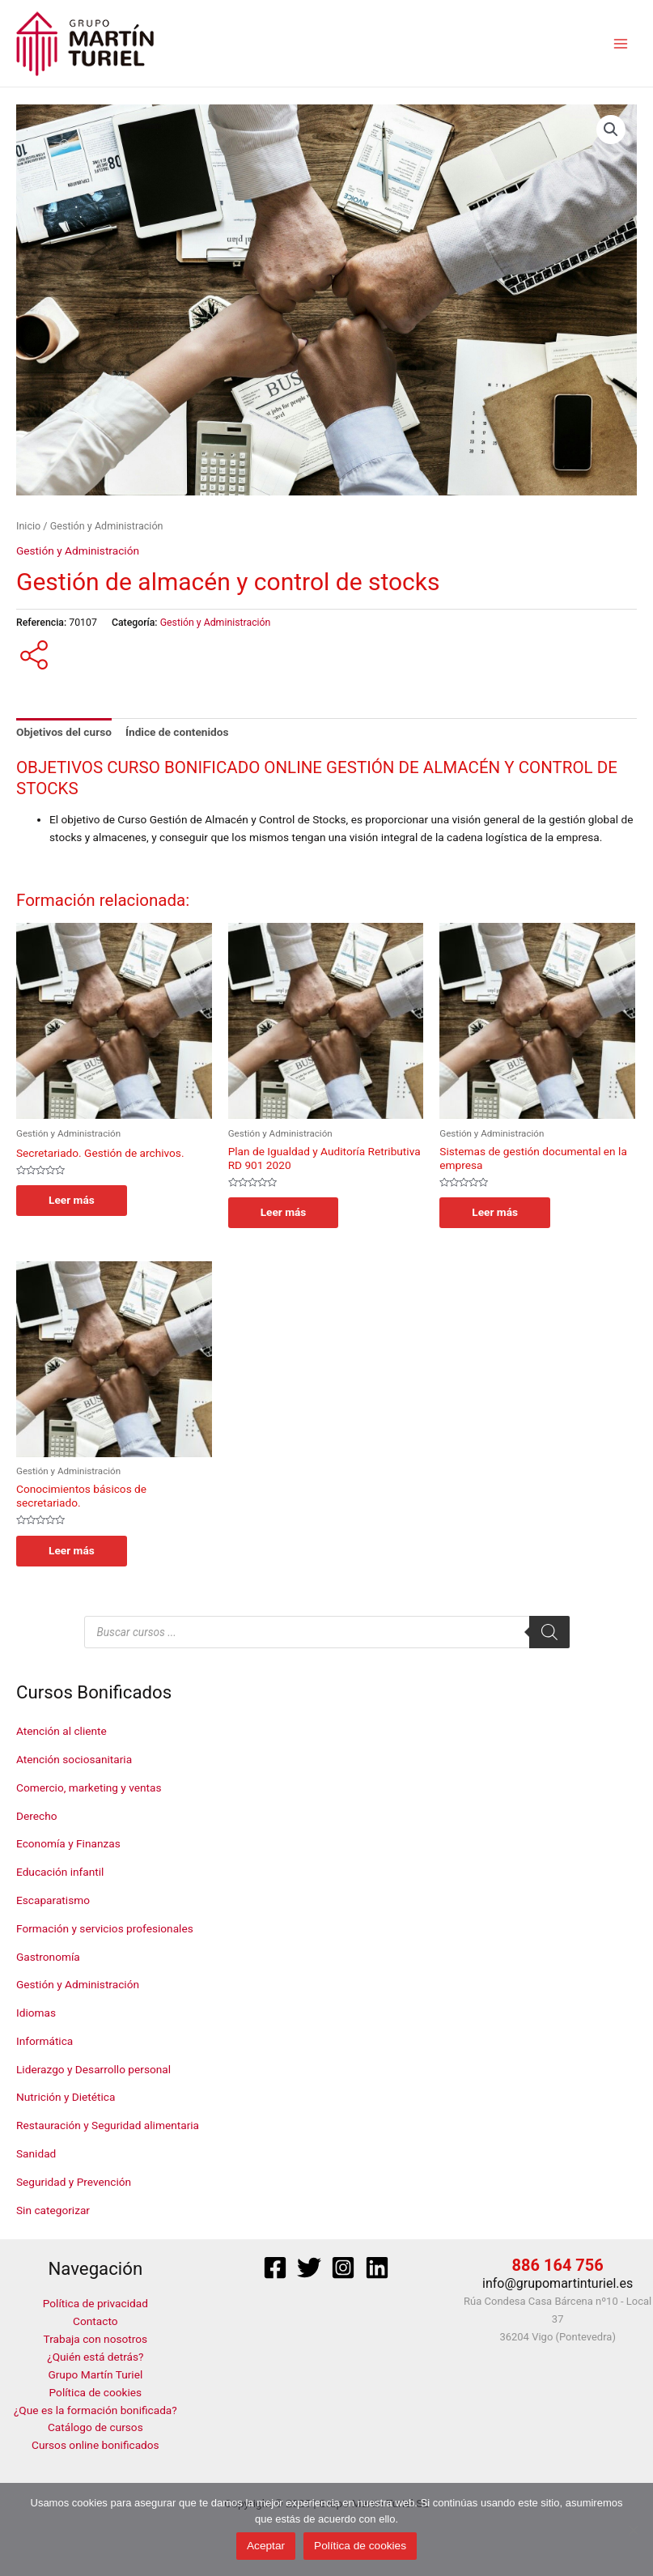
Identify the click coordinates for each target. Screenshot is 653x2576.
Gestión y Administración (77, 1984)
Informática (44, 2040)
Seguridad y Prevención (73, 2181)
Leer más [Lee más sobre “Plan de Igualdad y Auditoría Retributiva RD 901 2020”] (284, 1211)
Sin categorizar (53, 2210)
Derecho (36, 1815)
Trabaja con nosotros (96, 2338)
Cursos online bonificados (95, 2444)
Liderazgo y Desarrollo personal (93, 2069)
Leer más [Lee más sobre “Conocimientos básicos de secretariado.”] (72, 1550)
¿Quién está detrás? (95, 2356)
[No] (633, 2530)
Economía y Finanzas (68, 1843)
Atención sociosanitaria (74, 1759)
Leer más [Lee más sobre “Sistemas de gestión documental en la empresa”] (495, 1211)
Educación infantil (60, 1871)
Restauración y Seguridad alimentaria (107, 2125)
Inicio (28, 526)
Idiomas (36, 2012)
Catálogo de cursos (95, 2427)
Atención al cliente (61, 1730)
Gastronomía (48, 1956)
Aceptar (266, 2546)
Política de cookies (95, 2392)
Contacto (95, 2321)
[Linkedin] (377, 2267)
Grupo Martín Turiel (95, 2374)
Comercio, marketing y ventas (88, 1787)
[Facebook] (275, 2267)
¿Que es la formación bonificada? (95, 2410)
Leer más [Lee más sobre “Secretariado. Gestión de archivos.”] (72, 1199)
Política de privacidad (95, 2303)
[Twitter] (309, 2267)
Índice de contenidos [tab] (177, 731)
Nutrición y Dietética (65, 2096)
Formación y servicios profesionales (104, 1928)
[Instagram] (343, 2267)
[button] (610, 129)
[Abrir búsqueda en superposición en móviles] (327, 1632)
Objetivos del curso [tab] (64, 731)
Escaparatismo (53, 1900)
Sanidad (36, 2153)
